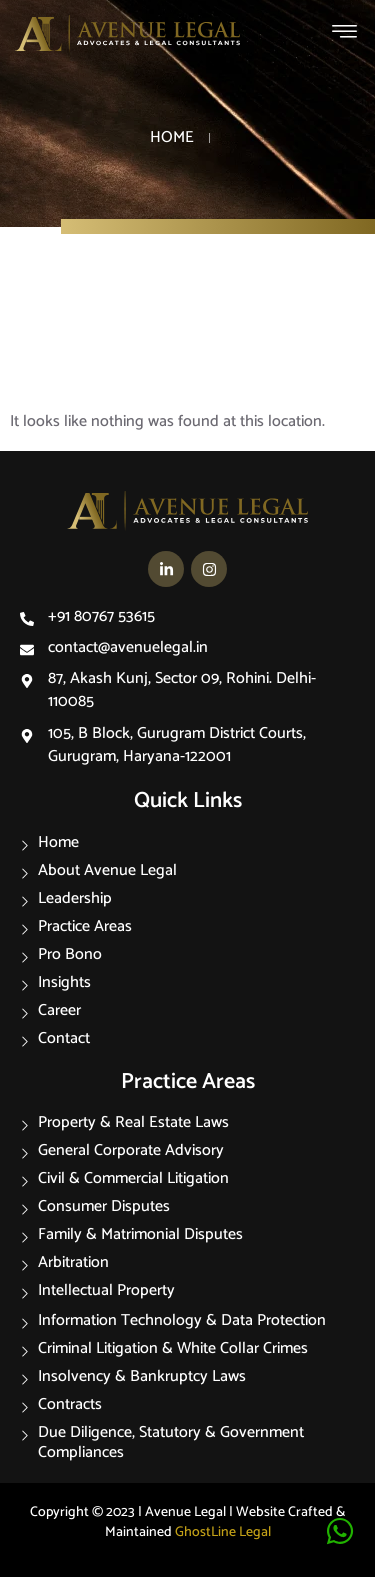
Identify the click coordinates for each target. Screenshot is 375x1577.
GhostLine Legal (223, 1532)
